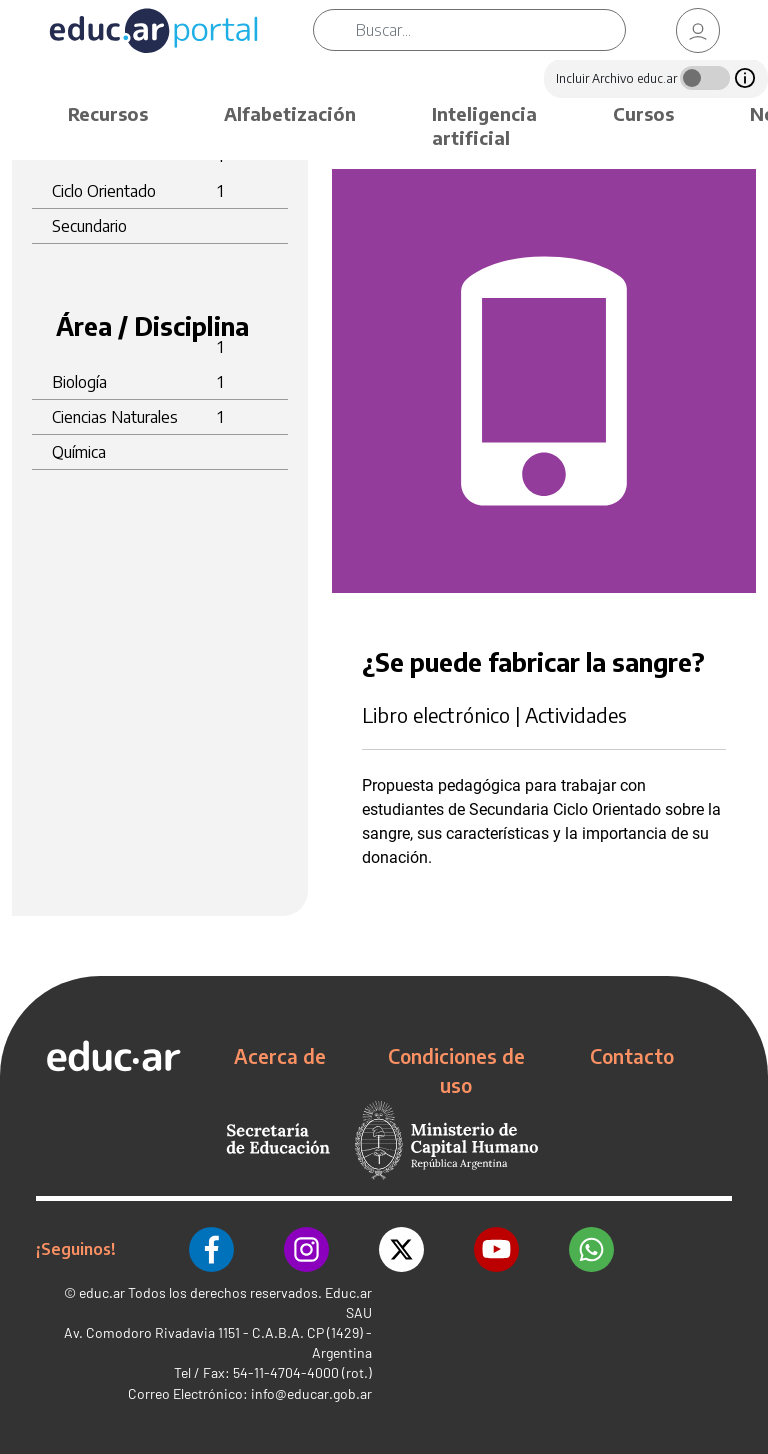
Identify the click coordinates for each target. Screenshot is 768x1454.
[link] (698, 30)
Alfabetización (290, 113)
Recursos (108, 113)
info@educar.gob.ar (311, 1393)
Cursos (643, 113)
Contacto (632, 1056)
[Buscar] (490, 30)
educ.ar (102, 1292)
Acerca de (280, 1056)
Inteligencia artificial (484, 125)
